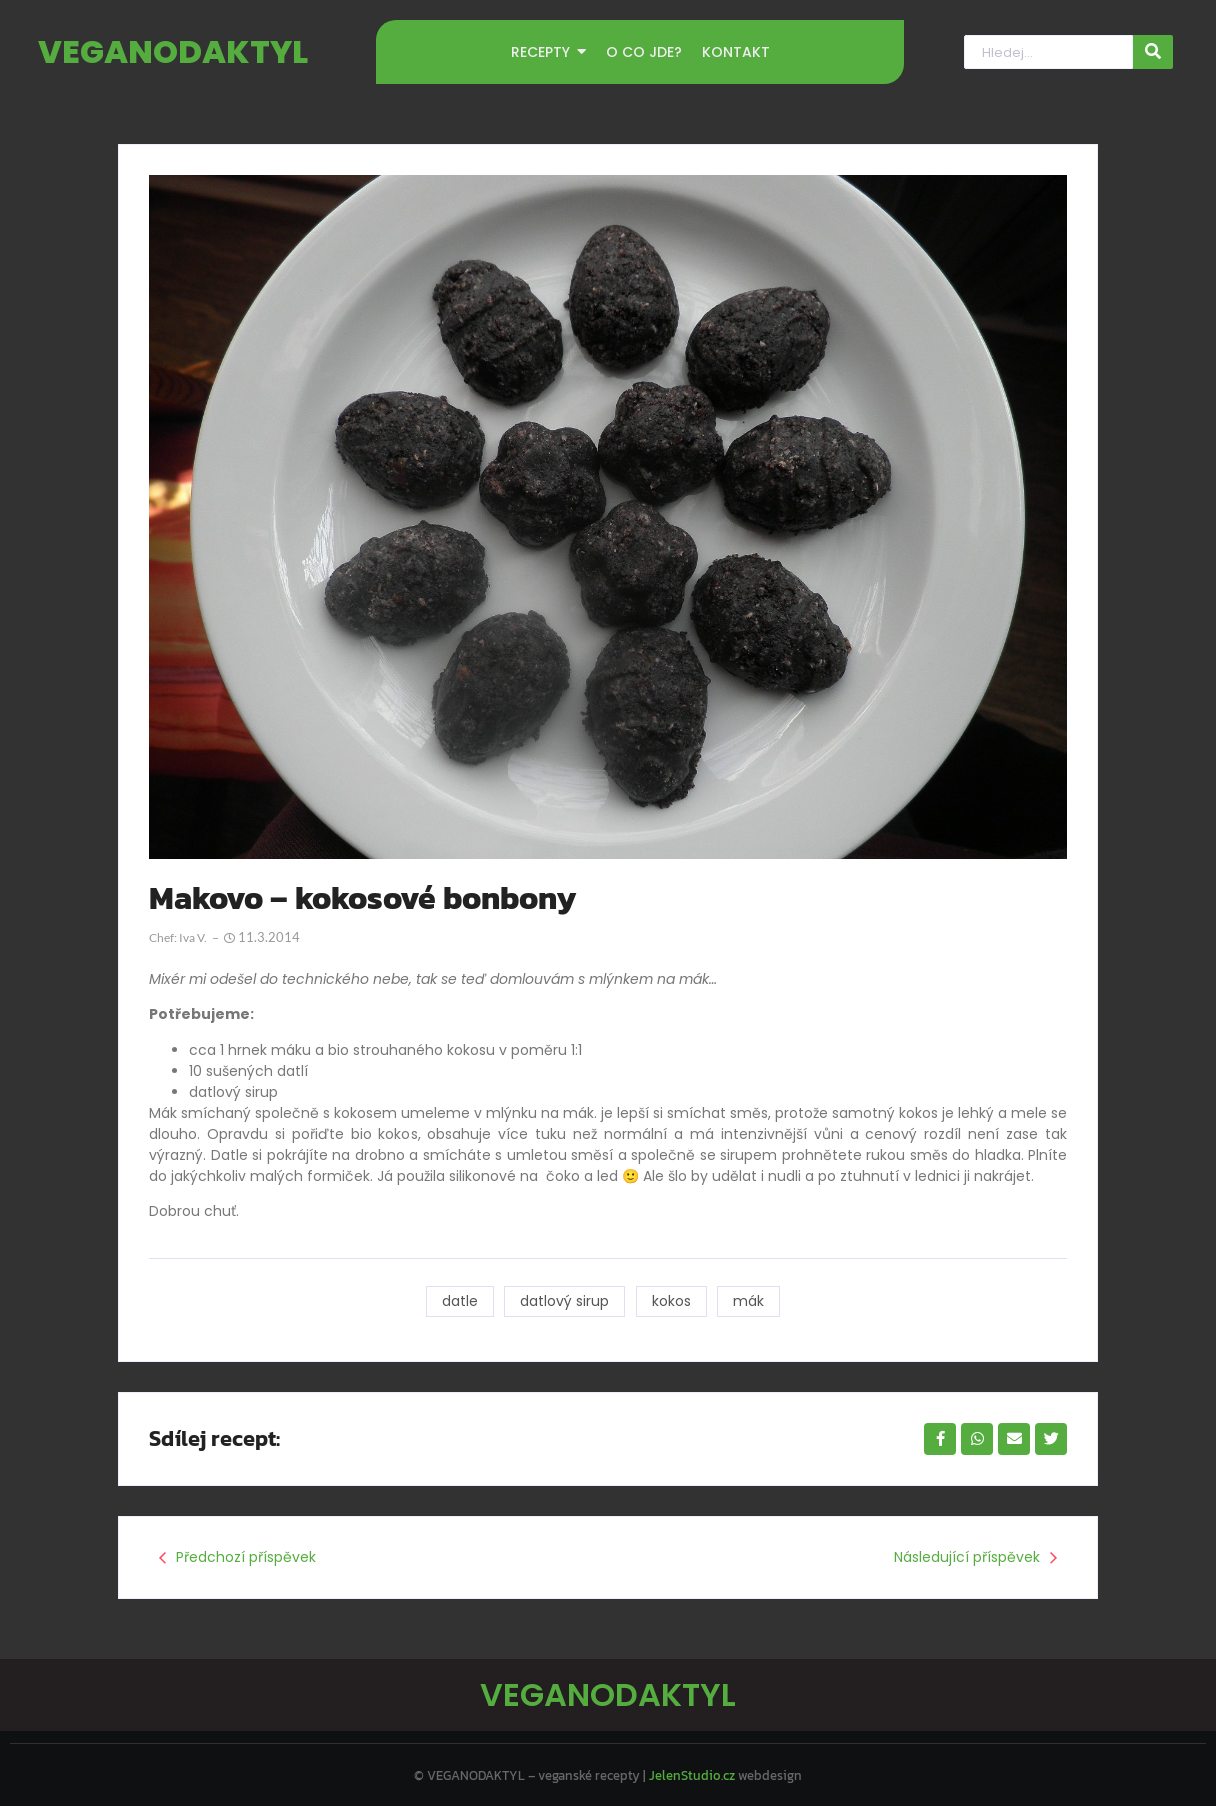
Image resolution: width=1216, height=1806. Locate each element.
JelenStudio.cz (692, 1771)
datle (459, 1301)
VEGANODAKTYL (173, 51)
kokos (671, 1301)
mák (749, 1301)
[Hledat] (1048, 52)
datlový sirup (564, 1301)
